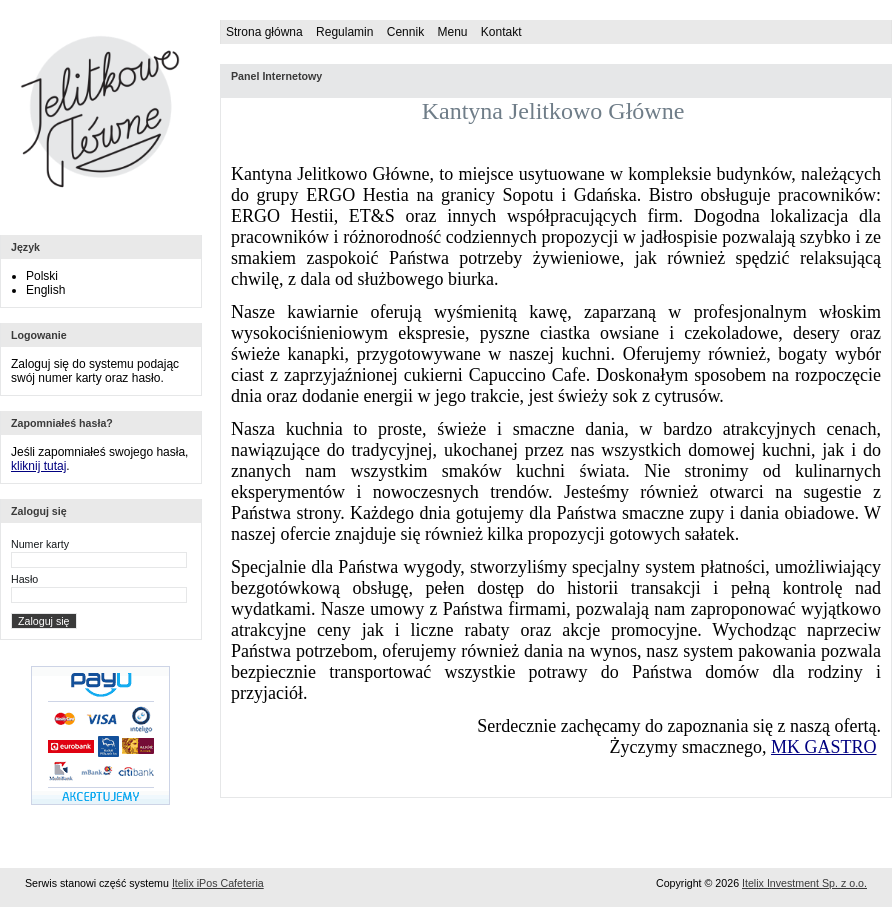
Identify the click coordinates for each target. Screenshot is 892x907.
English (45, 290)
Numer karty (40, 544)
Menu (452, 32)
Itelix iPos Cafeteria (218, 883)
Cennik (405, 32)
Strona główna (264, 32)
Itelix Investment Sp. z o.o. (804, 883)
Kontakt (501, 32)
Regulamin (344, 32)
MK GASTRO (824, 747)
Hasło (24, 579)
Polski (42, 276)
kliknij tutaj (38, 466)
